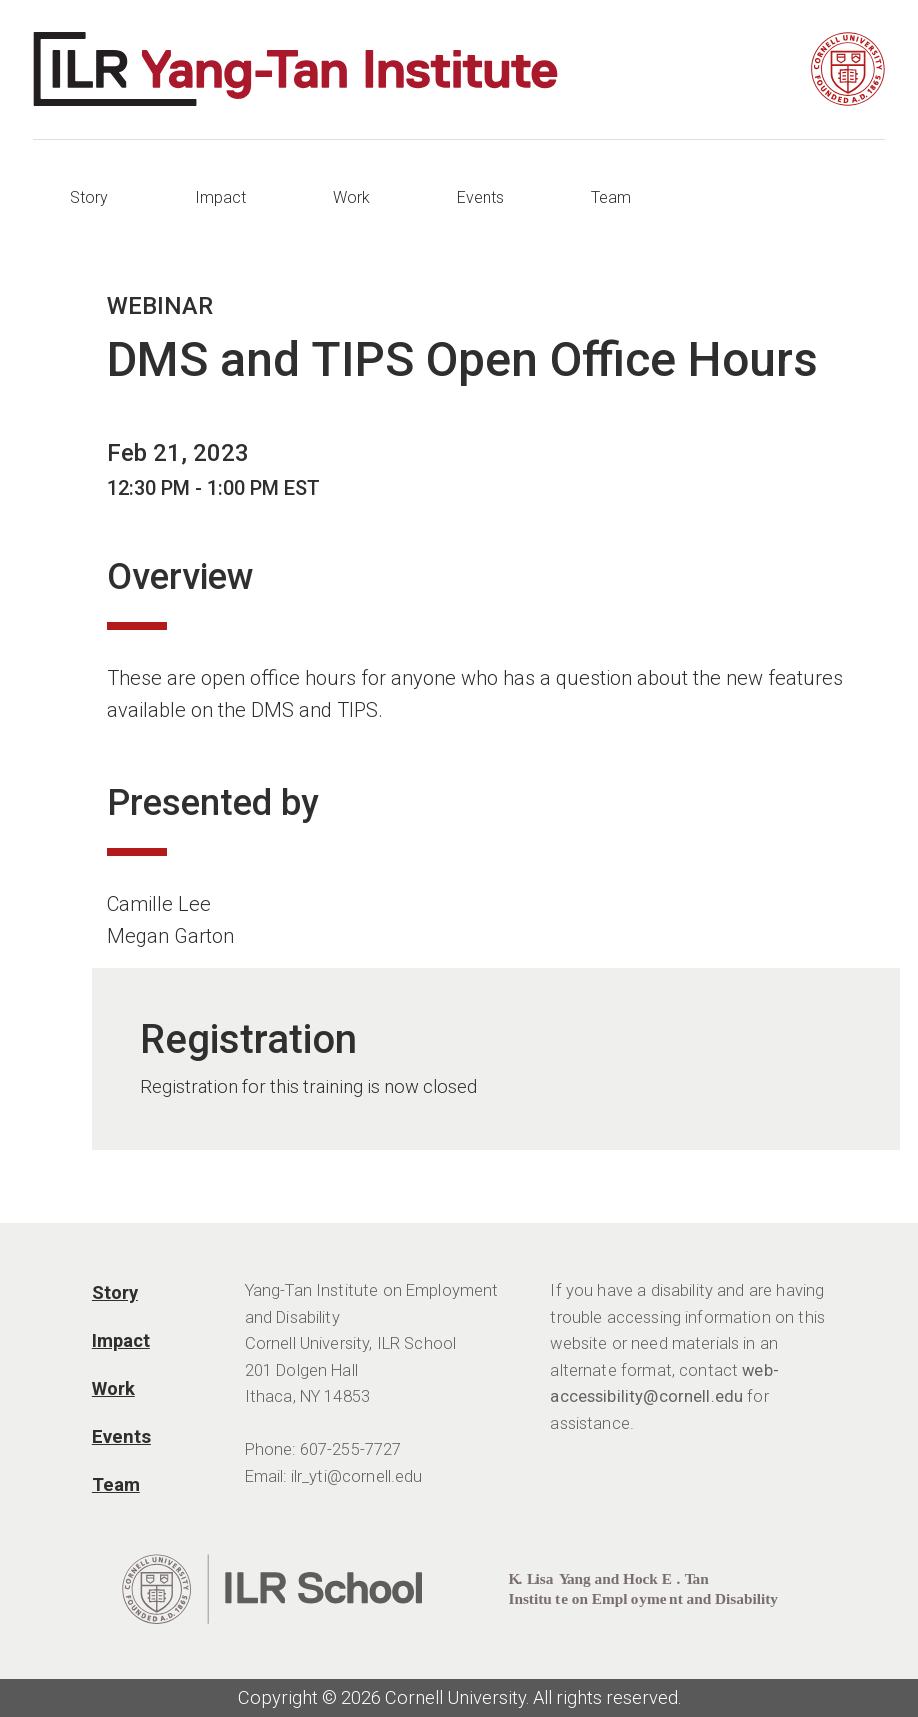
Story (89, 197)
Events (480, 197)
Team (611, 197)
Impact (220, 197)
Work (351, 197)
